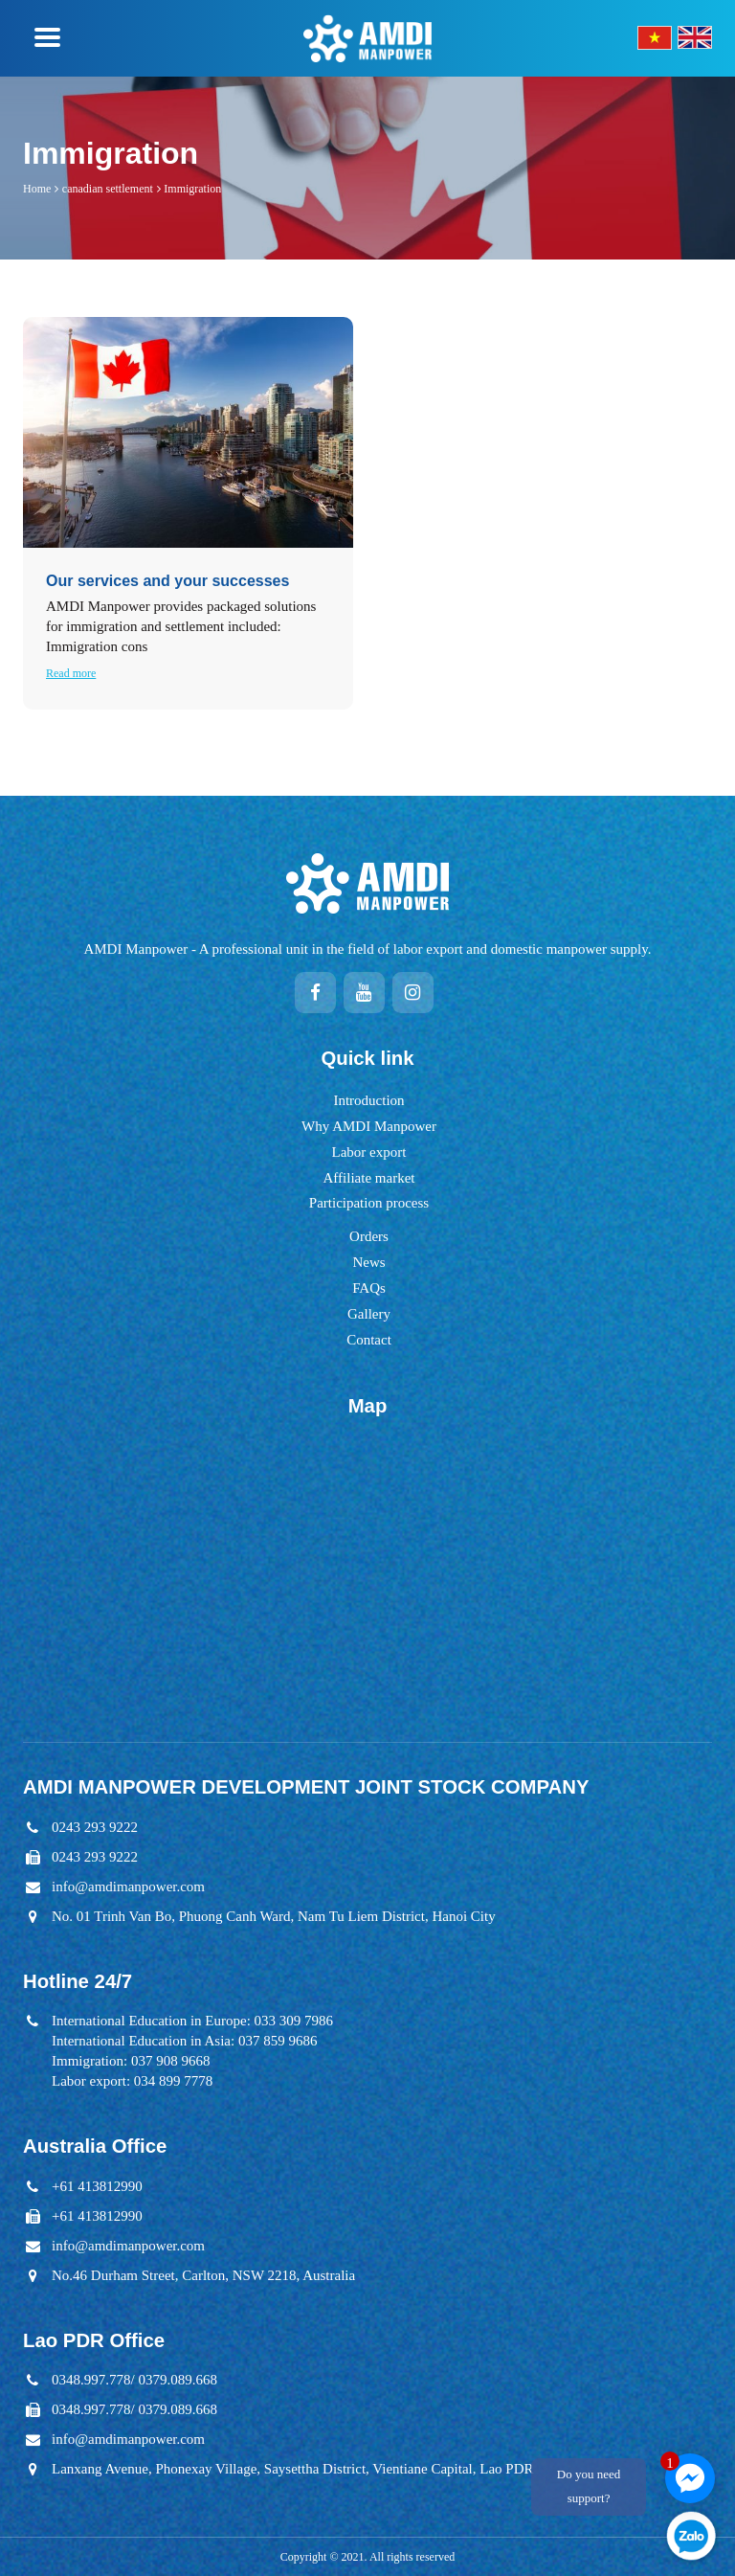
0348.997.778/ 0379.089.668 (134, 2379)
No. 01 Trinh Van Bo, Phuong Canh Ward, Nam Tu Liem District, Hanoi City (274, 1916)
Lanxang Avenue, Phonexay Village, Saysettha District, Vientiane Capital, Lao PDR (293, 2468)
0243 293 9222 (95, 1827)
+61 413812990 (97, 2186)
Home (37, 188)
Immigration (192, 188)
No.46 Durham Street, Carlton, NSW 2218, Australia (203, 2275)
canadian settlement (107, 188)
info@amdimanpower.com (128, 1886)
